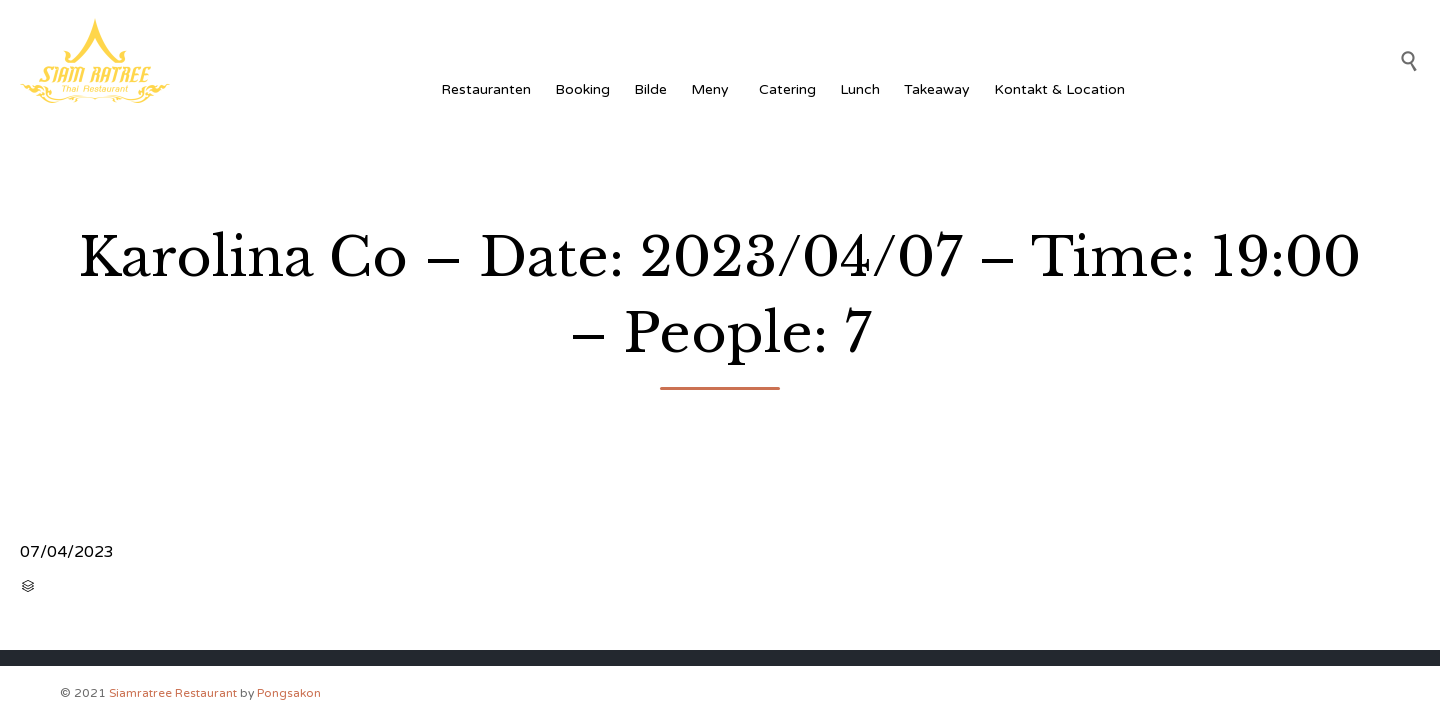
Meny (713, 89)
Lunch (860, 89)
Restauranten (486, 89)
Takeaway (937, 89)
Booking (582, 89)
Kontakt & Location (1059, 89)
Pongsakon (289, 693)
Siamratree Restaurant (173, 693)
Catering (787, 89)
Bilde (650, 89)
